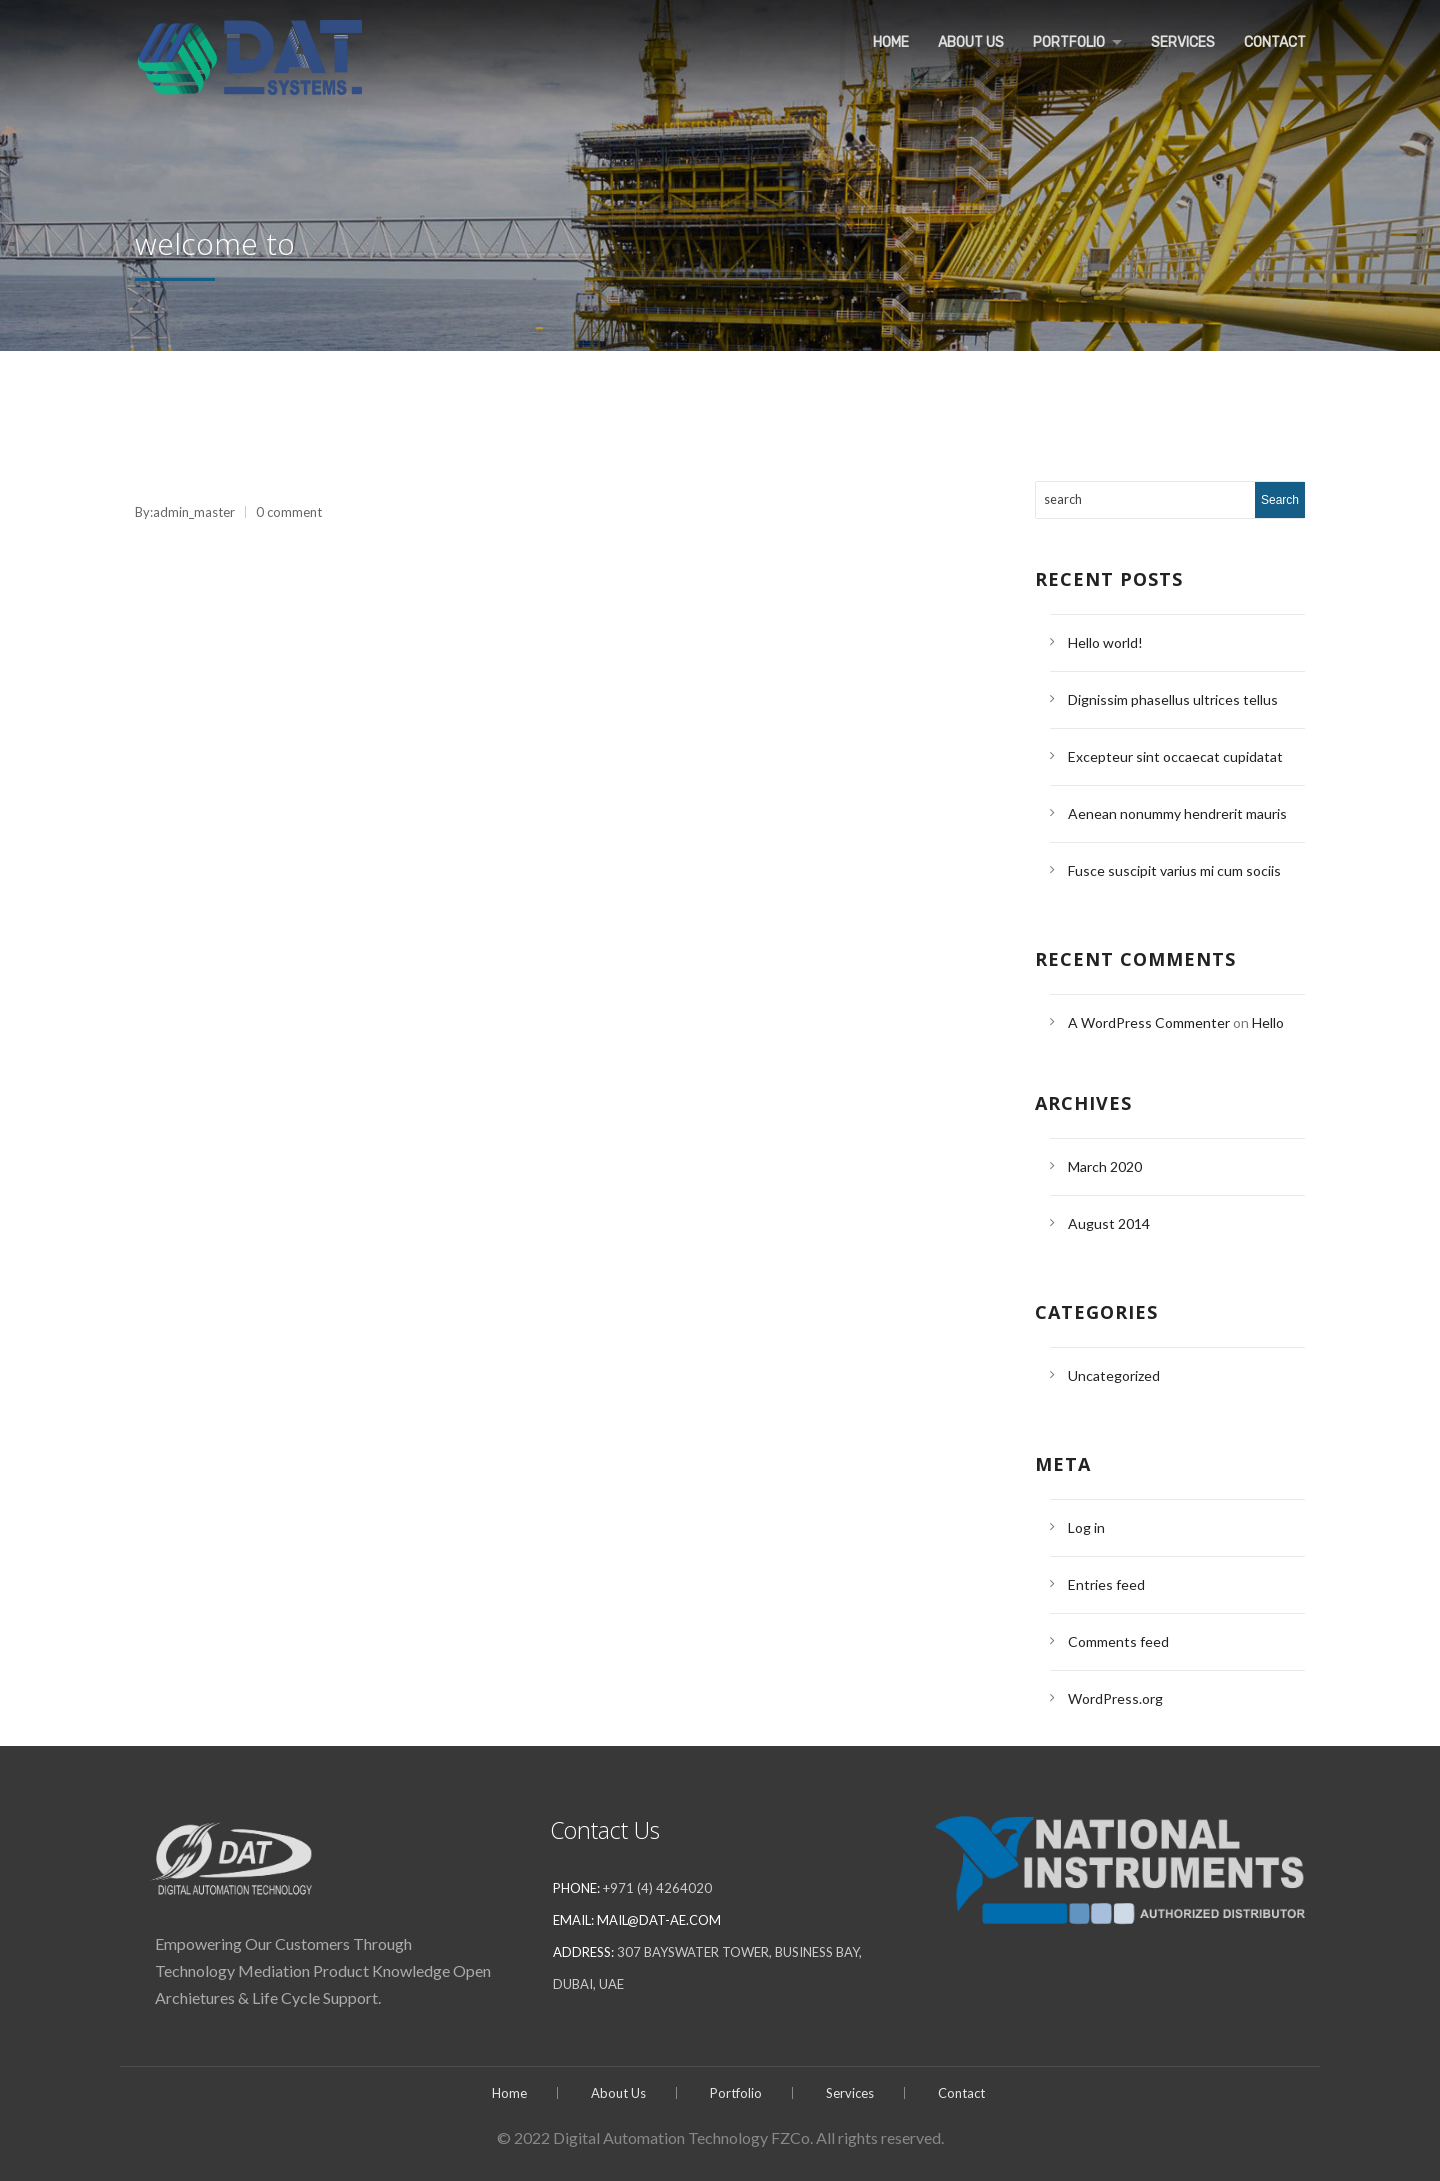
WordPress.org (1115, 1698)
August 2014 (1109, 1223)
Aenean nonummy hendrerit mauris (1177, 813)
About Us (964, 41)
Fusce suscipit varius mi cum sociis (1174, 870)
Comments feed (1118, 1641)
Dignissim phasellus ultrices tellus (1173, 699)
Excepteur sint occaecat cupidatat (1175, 756)
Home (883, 41)
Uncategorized (1114, 1375)
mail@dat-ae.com (659, 1920)
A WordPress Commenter (1149, 1022)
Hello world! (1105, 642)
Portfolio (1063, 41)
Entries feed (1106, 1584)
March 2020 (1105, 1166)
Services (1181, 41)
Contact (1274, 41)
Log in (1086, 1527)
